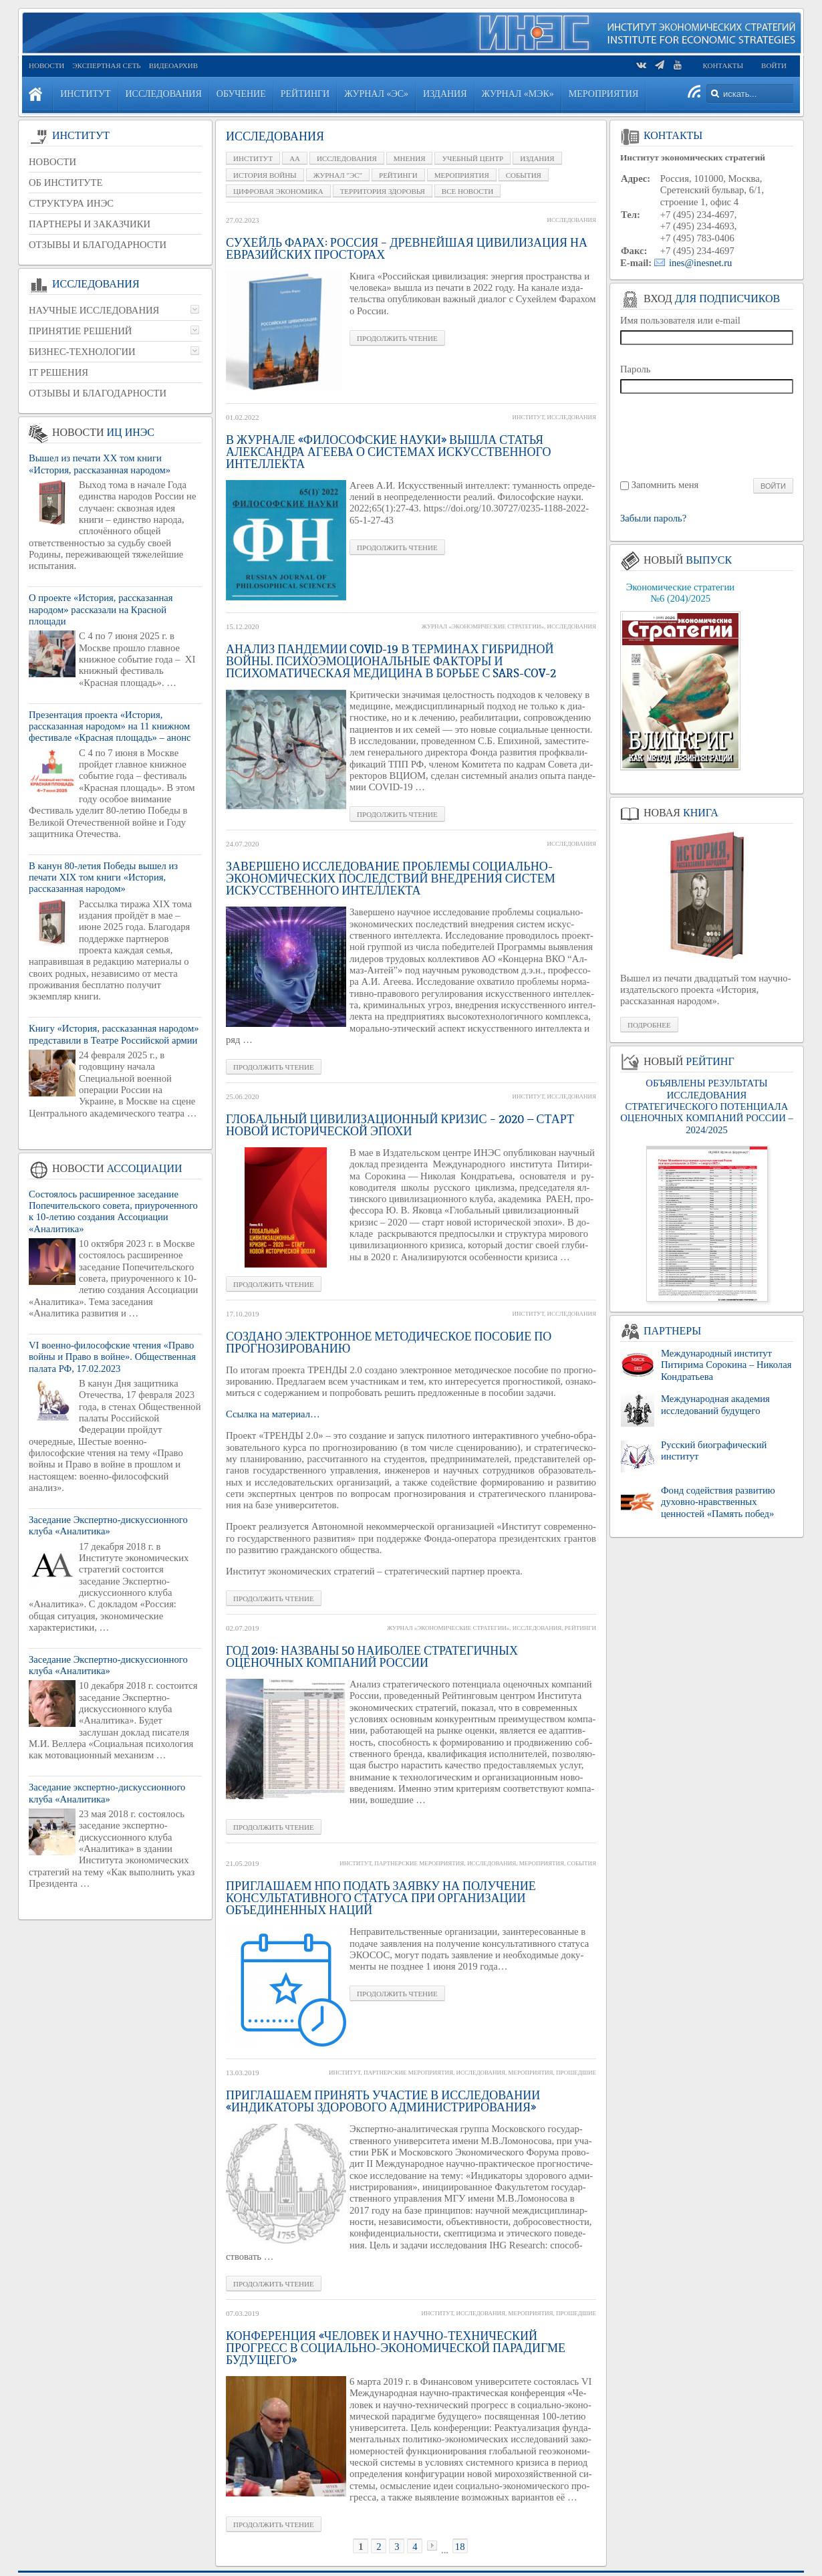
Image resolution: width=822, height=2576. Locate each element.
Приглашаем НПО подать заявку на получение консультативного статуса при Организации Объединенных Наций (381, 1898)
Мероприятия (541, 1863)
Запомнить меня (665, 484)
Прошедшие (576, 2072)
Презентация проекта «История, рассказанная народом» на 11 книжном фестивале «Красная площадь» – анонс (110, 726)
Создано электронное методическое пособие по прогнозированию (388, 1342)
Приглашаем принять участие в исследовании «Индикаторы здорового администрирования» (383, 2101)
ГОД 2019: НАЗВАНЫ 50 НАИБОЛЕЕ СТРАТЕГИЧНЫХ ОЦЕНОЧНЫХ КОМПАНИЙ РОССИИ (372, 1656)
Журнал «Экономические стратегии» (483, 626)
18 (460, 2546)
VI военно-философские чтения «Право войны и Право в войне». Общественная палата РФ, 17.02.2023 (112, 1357)
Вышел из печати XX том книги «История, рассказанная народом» (99, 464)
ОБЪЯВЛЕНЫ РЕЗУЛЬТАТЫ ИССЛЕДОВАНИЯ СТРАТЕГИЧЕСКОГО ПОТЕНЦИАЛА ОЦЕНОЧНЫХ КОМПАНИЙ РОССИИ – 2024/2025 (706, 1106)
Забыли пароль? (653, 518)
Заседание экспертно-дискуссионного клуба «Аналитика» (107, 1793)
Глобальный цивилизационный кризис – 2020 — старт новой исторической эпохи (400, 1125)
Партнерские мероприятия (419, 1863)
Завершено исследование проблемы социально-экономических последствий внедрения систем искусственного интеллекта (390, 878)
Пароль (635, 369)
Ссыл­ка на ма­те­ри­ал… (273, 1414)
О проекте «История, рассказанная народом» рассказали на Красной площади (101, 609)
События (581, 1863)
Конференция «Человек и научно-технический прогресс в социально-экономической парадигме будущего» (395, 2348)
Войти (774, 66)
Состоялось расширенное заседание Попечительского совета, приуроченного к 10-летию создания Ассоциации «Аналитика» (113, 1211)
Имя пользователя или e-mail (680, 320)
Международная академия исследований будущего (715, 1404)
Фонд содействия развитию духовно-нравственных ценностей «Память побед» (718, 1502)
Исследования (571, 220)
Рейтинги (580, 1628)
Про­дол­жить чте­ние (397, 338)
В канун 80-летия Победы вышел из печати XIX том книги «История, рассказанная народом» (103, 877)
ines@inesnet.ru (700, 262)
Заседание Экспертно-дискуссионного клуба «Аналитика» (108, 1525)
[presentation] (707, 435)
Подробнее (649, 1025)
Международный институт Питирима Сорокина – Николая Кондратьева (726, 1365)
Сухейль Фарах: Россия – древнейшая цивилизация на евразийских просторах (406, 248)
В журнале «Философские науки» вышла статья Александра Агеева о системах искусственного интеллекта (388, 452)
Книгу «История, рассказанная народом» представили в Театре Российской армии (114, 1034)
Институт (528, 417)
